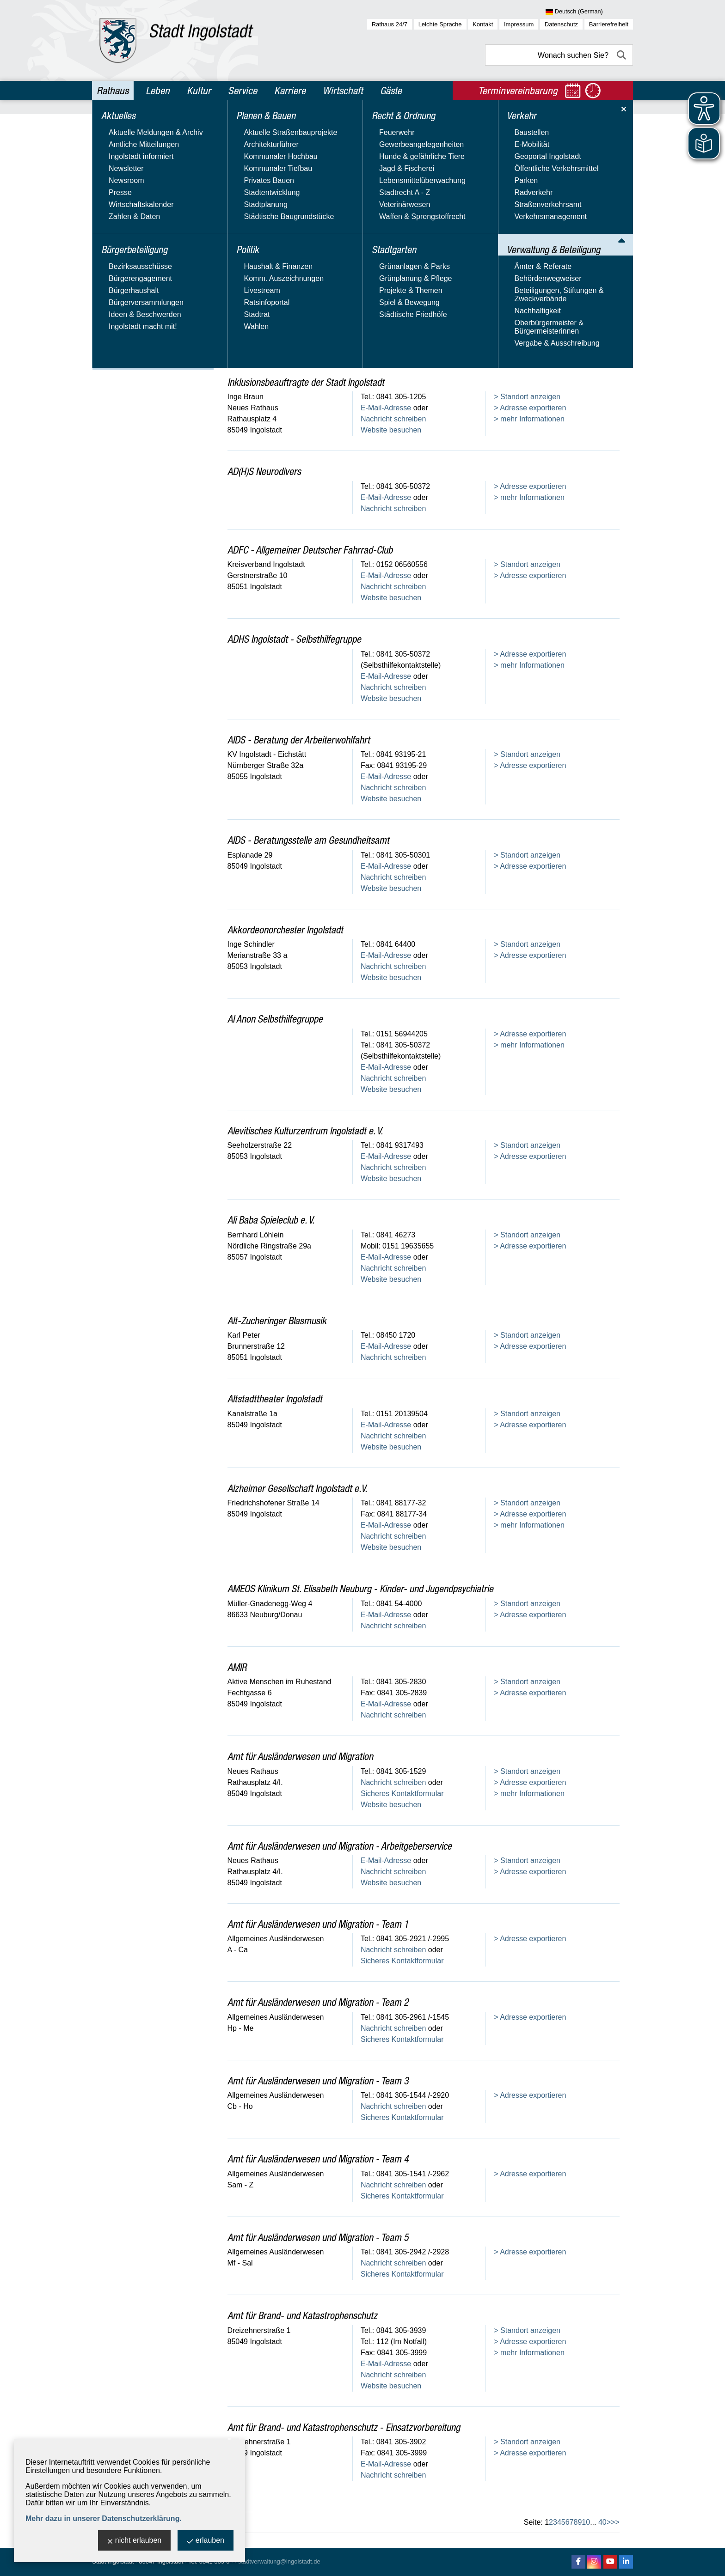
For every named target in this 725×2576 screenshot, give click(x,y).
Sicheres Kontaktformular (402, 330)
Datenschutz (561, 24)
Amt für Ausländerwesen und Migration (300, 1756)
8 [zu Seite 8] (576, 2522)
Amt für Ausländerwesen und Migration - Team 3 (318, 2080)
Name (503, 163)
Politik (108, 183)
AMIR (236, 1667)
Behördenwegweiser (130, 293)
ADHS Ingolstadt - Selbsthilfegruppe (294, 639)
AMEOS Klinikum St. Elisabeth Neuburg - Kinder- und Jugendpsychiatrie (360, 1588)
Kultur (199, 91)
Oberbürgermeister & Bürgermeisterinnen (131, 345)
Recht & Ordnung (128, 203)
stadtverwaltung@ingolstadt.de (279, 2561)
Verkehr (112, 243)
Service (242, 91)
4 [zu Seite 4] (559, 2522)
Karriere (290, 91)
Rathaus (113, 91)
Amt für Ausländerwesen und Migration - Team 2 (318, 2002)
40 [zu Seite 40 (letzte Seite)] (602, 2522)
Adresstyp (251, 163)
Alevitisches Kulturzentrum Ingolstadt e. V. (305, 1130)
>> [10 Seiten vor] (615, 2522)
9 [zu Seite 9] (580, 2522)
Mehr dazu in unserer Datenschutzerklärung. (103, 2518)
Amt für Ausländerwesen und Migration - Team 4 (318, 2158)
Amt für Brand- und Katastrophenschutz (302, 2315)
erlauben (205, 2541)
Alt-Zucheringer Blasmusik (276, 1320)
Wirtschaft (343, 91)
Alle (591, 222)
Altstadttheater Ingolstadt (274, 1398)
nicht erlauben (134, 2541)
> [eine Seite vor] (609, 2522)
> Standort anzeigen (527, 285)
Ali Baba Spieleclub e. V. (270, 1219)
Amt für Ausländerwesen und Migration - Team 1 (318, 1924)
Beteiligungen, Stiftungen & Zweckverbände (141, 310)
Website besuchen (391, 341)
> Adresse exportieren (530, 296)
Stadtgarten (119, 223)
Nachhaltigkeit (120, 328)
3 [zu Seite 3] (555, 2522)
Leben (158, 91)
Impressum (519, 24)
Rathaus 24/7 (389, 24)
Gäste (391, 91)
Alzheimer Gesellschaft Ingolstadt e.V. (297, 1488)
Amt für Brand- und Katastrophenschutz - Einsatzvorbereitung (343, 2427)
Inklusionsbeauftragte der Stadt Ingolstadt (305, 382)
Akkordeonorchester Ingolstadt (285, 929)
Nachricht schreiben (393, 319)
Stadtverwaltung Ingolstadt (277, 270)
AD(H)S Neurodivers (264, 471)
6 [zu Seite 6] (567, 2522)
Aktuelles (114, 124)
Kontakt (483, 24)
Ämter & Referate (125, 279)
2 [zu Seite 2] (551, 2522)
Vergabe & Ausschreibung (139, 363)
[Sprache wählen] (589, 12)
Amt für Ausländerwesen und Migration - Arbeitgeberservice (339, 1845)
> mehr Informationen (529, 307)
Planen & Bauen (126, 164)
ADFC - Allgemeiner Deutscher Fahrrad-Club (310, 549)
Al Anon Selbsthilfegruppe (275, 1018)
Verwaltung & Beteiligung (143, 263)
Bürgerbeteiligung (130, 144)
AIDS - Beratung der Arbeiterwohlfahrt (298, 739)
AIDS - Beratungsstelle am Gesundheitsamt (308, 840)
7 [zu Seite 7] (572, 2522)
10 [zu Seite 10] (586, 2522)
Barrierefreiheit (608, 24)
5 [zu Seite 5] (563, 2522)
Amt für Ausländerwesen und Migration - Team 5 (318, 2237)
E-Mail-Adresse (386, 307)
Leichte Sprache (440, 24)
